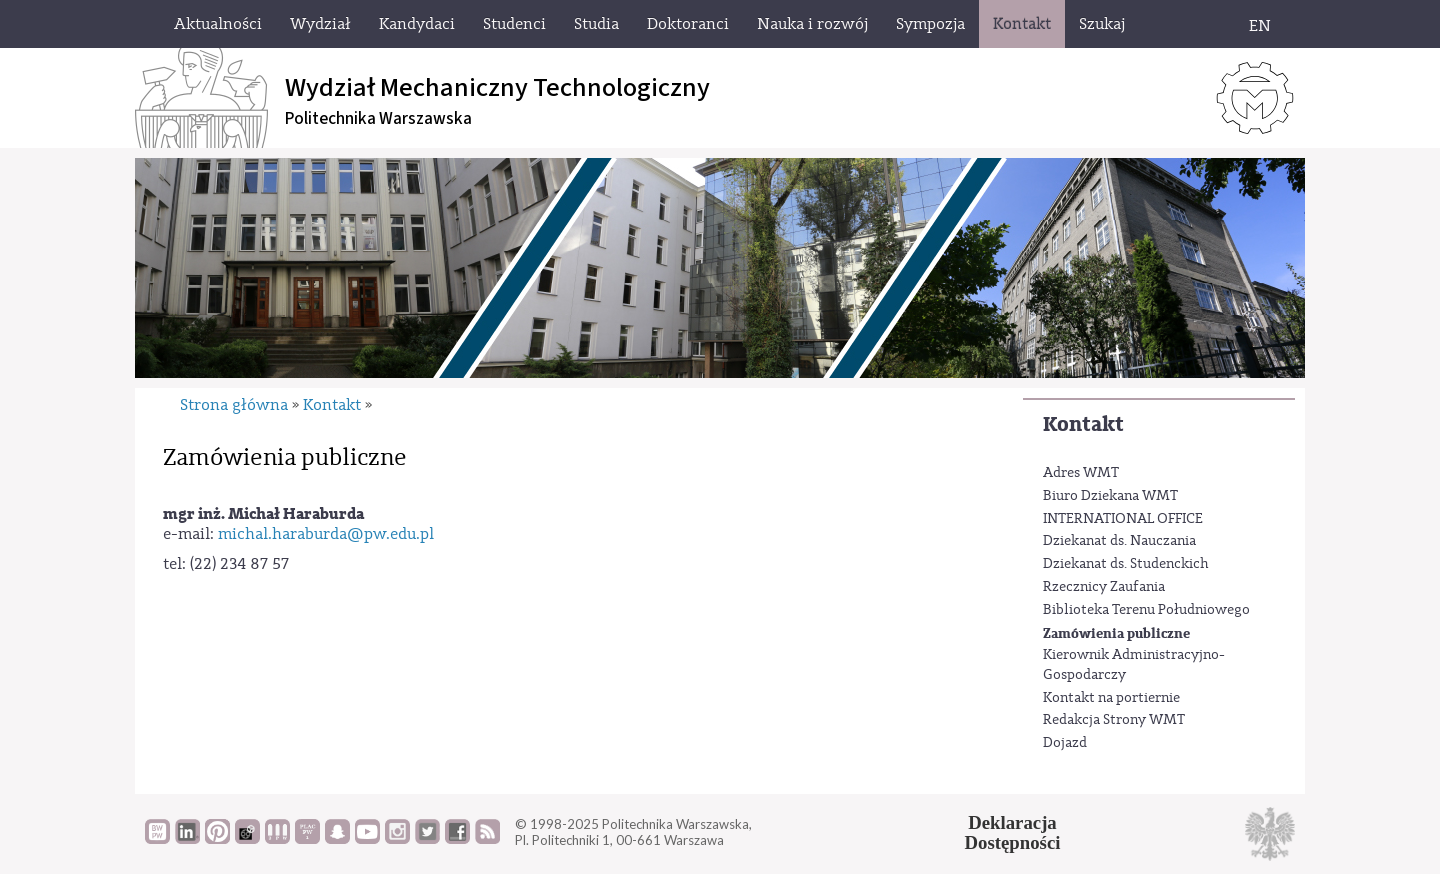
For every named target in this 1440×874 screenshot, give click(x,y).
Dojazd (1065, 743)
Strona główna (234, 405)
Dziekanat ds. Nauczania (1119, 541)
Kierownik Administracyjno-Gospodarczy (1134, 665)
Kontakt (1083, 424)
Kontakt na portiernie (1111, 698)
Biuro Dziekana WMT (1110, 496)
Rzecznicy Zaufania (1104, 587)
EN (1260, 26)
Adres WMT (1081, 473)
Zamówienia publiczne (1116, 633)
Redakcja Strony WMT (1114, 720)
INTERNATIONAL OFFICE (1123, 519)
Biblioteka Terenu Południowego (1146, 610)
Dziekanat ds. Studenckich (1126, 564)
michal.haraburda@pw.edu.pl (326, 534)
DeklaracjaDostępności (1013, 833)
